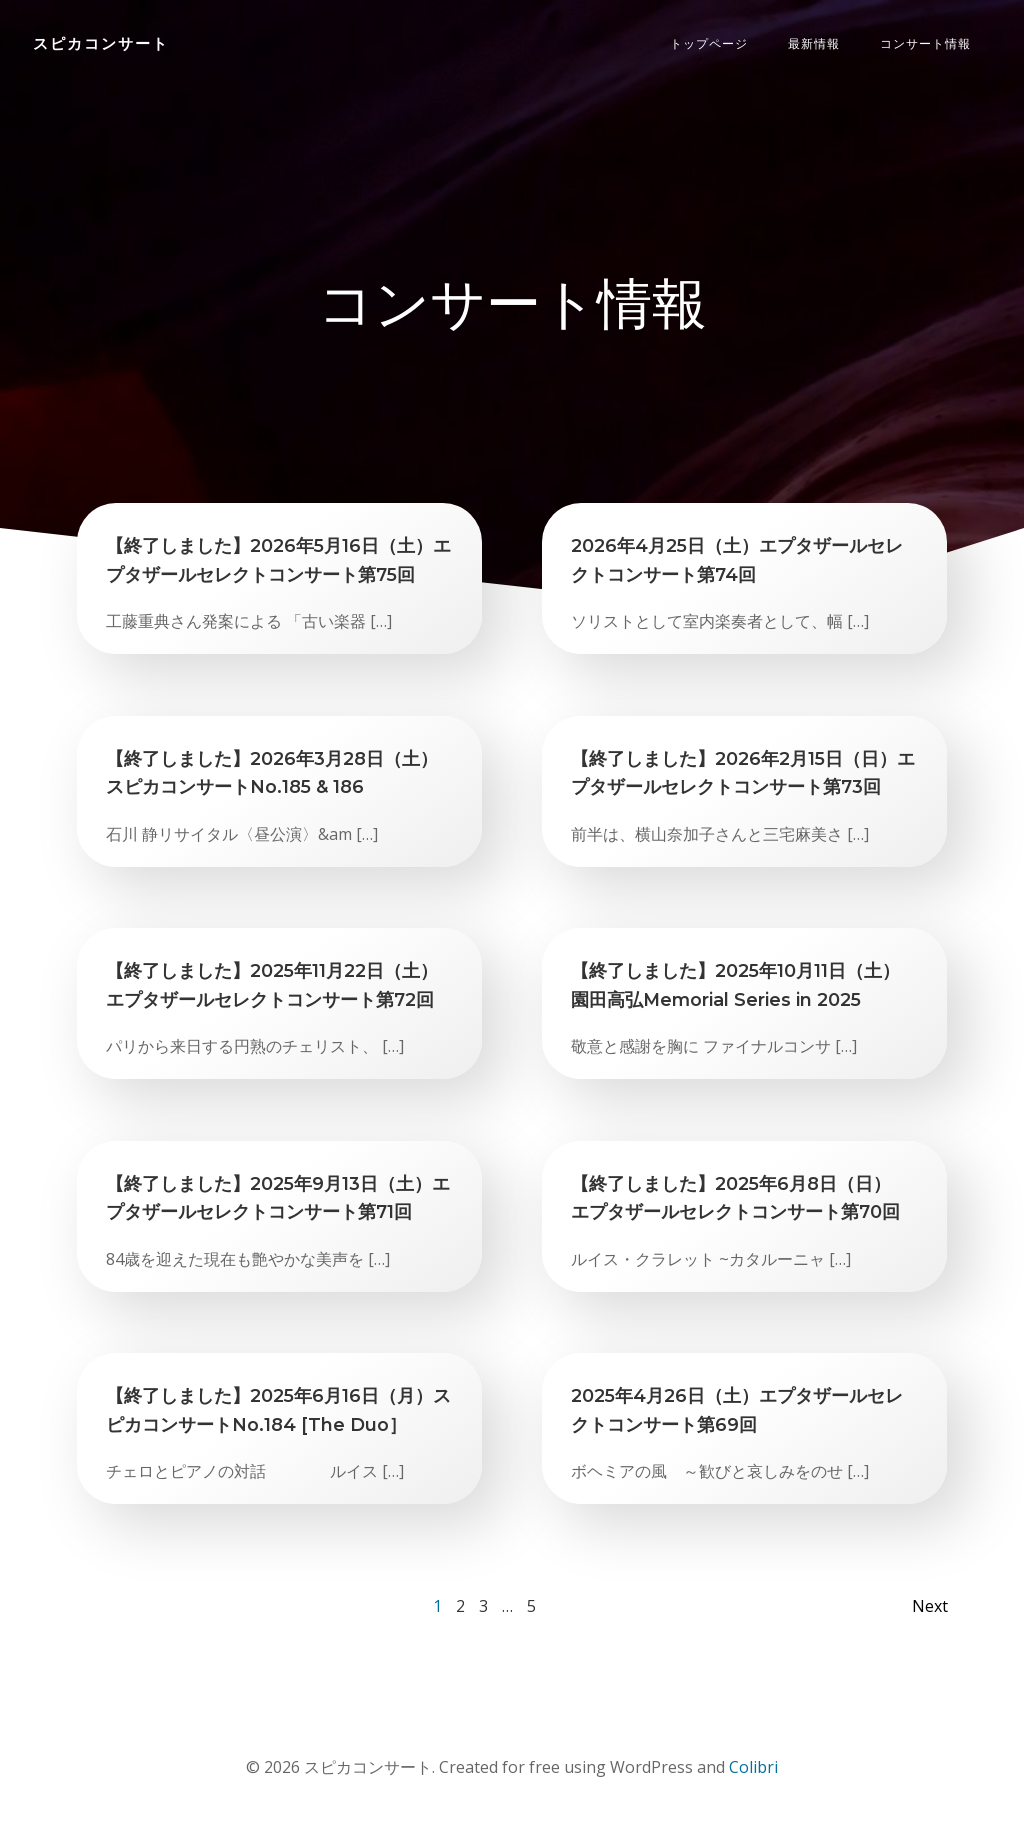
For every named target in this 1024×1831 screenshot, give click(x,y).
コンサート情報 (926, 44)
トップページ (710, 44)
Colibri (753, 1771)
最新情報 (815, 44)
